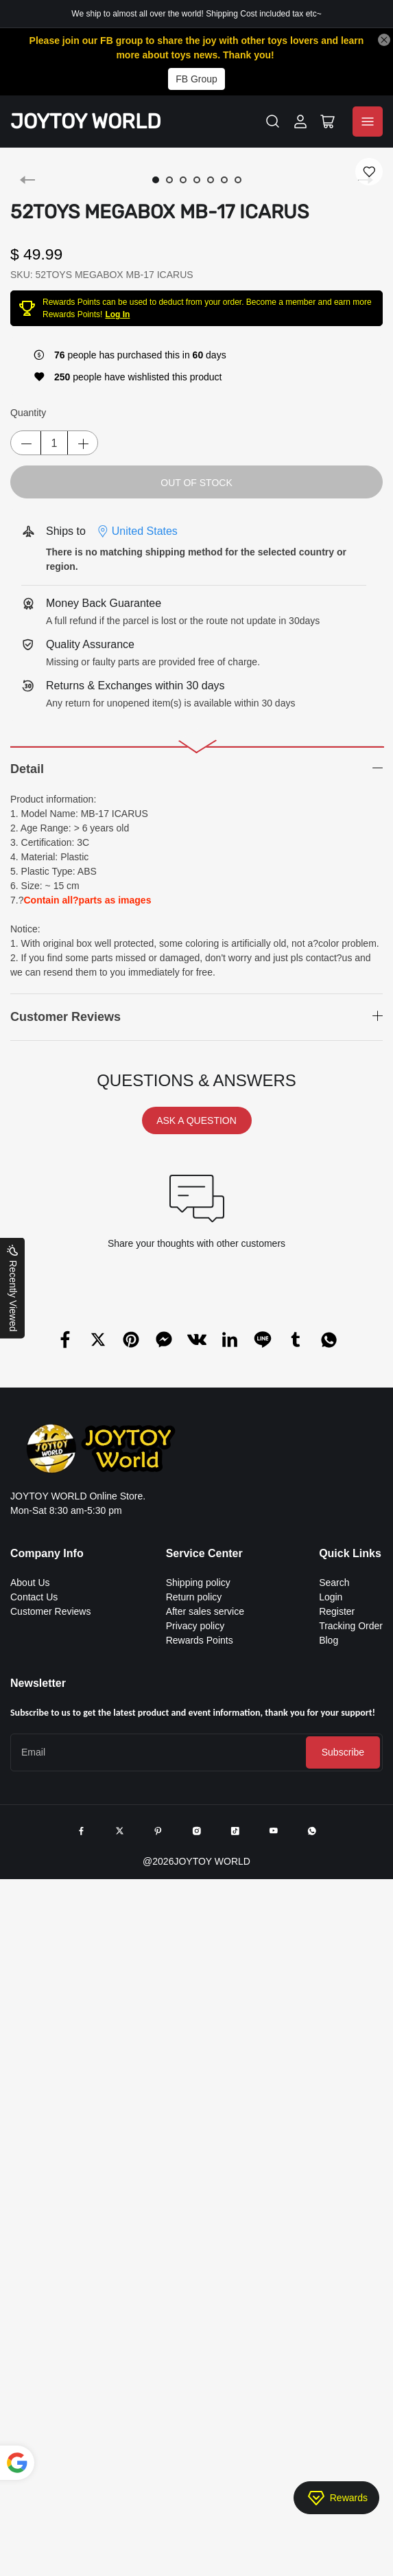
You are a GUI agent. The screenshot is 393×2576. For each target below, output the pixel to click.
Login (330, 1596)
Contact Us (34, 1596)
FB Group (196, 78)
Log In (117, 314)
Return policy (194, 1596)
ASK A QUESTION (196, 1120)
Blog (328, 1640)
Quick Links (350, 1553)
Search (334, 1582)
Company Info (47, 1553)
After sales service (205, 1611)
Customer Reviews (50, 1611)
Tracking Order (351, 1625)
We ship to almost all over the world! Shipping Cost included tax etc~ (196, 14)
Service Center (204, 1553)
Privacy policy (195, 1625)
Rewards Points (199, 1640)
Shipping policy (198, 1582)
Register (337, 1611)
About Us (30, 1582)
